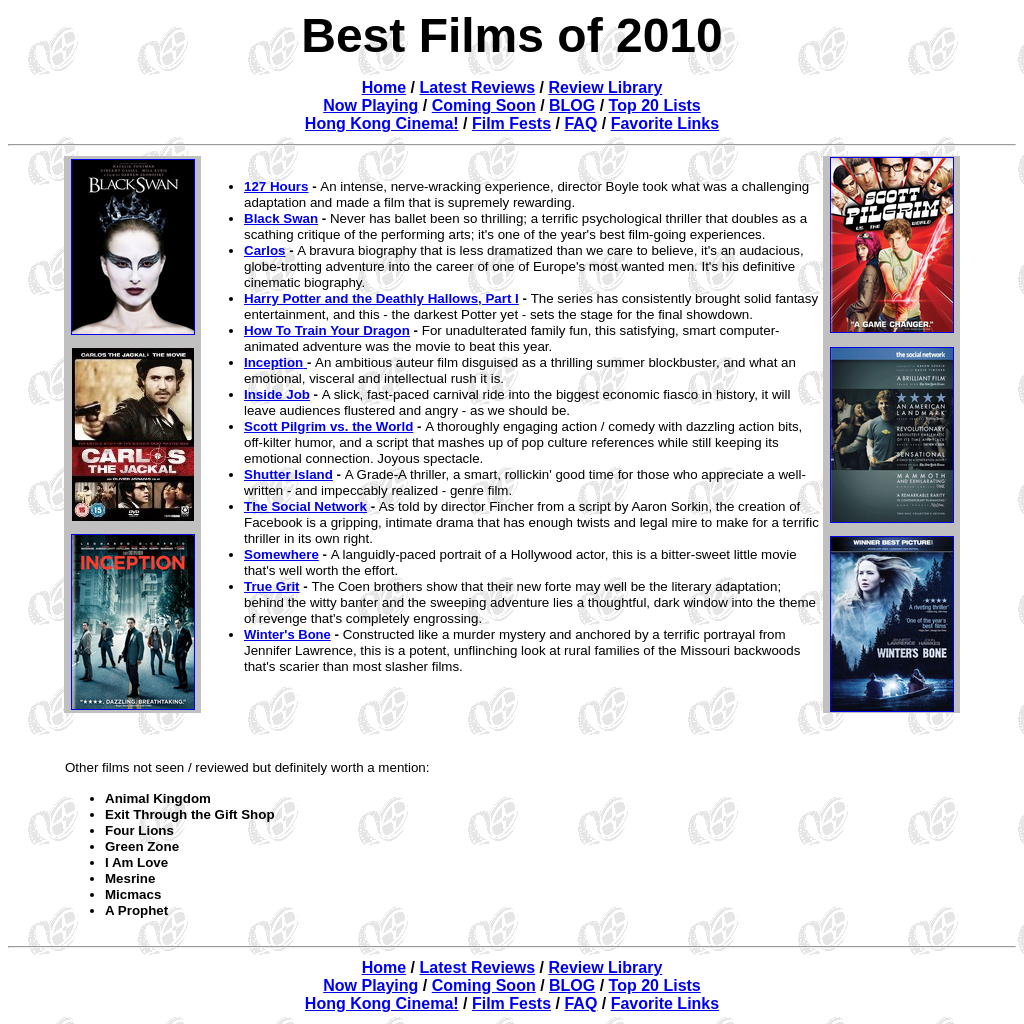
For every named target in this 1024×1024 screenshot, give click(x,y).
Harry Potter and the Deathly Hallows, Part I (381, 298)
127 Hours (276, 186)
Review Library (605, 87)
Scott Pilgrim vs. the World (328, 426)
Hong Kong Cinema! (382, 123)
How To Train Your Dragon (327, 330)
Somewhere (281, 554)
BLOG (572, 105)
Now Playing (370, 105)
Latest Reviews (478, 87)
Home (384, 87)
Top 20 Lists (655, 105)
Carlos (264, 250)
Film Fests (511, 123)
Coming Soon (484, 105)
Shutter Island (288, 474)
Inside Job (277, 394)
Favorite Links (665, 123)
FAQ (580, 123)
